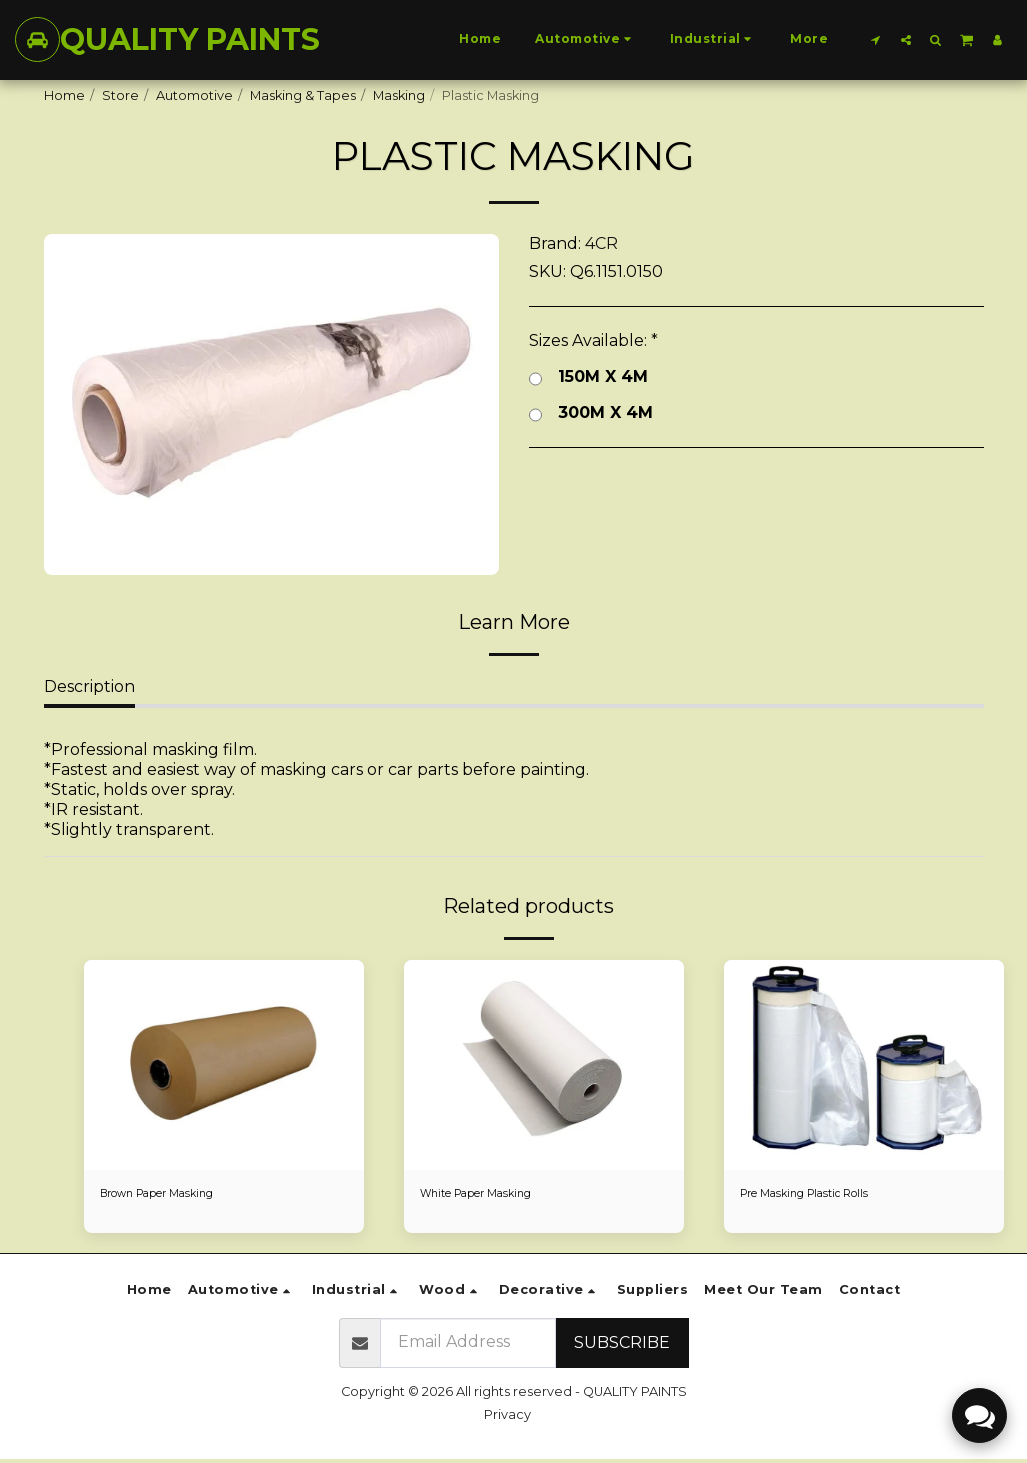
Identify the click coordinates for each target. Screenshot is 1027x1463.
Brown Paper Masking (170, 1195)
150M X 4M (588, 377)
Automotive (194, 95)
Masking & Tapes (303, 95)
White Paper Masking (488, 1195)
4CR (601, 243)
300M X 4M (591, 413)
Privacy (507, 1417)
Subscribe (622, 1345)
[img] (224, 1065)
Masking (399, 95)
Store (120, 95)
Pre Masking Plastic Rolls (818, 1195)
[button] (876, 39)
